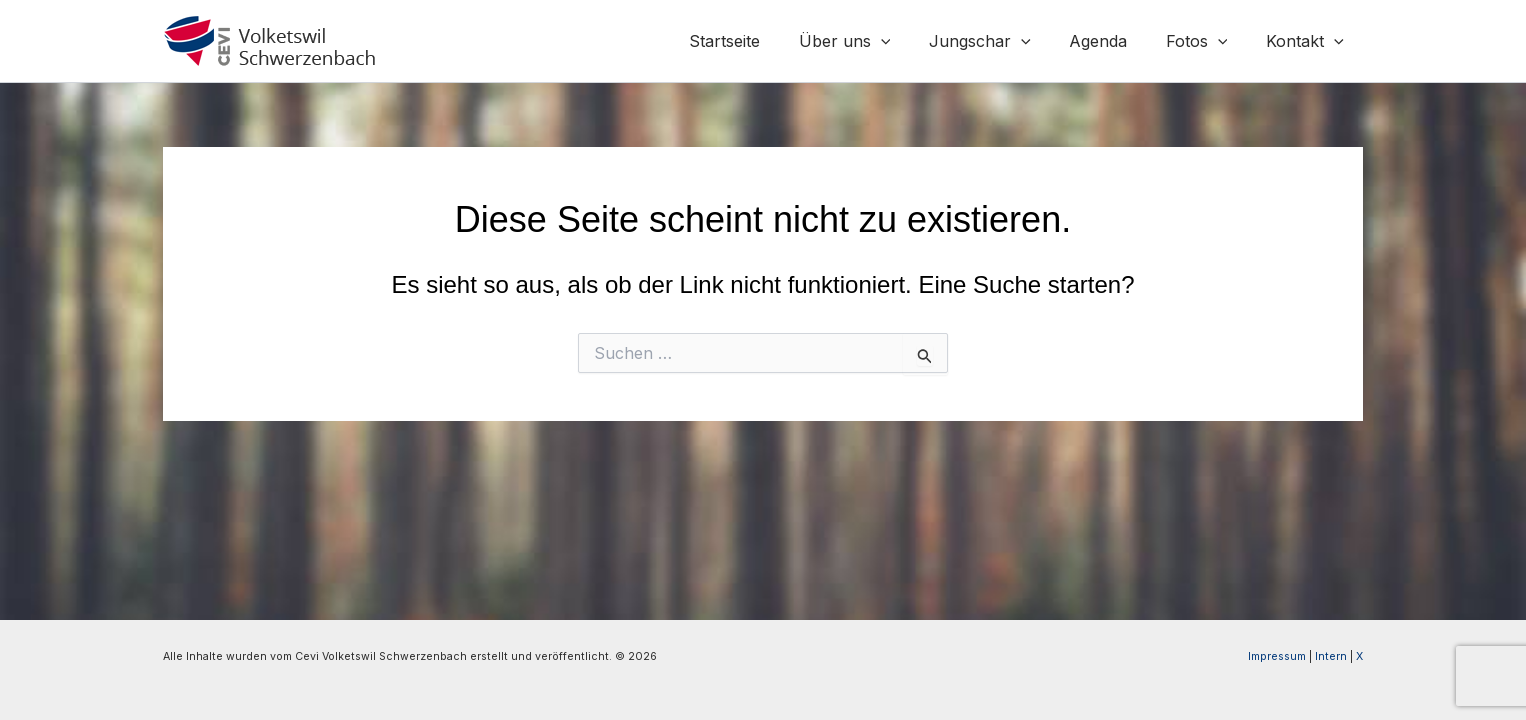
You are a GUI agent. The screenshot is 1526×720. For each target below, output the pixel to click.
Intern (1331, 656)
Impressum (1277, 656)
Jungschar (1003, 41)
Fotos (1207, 41)
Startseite (761, 41)
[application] (911, 41)
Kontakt (1308, 41)
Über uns (875, 41)
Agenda (1115, 41)
